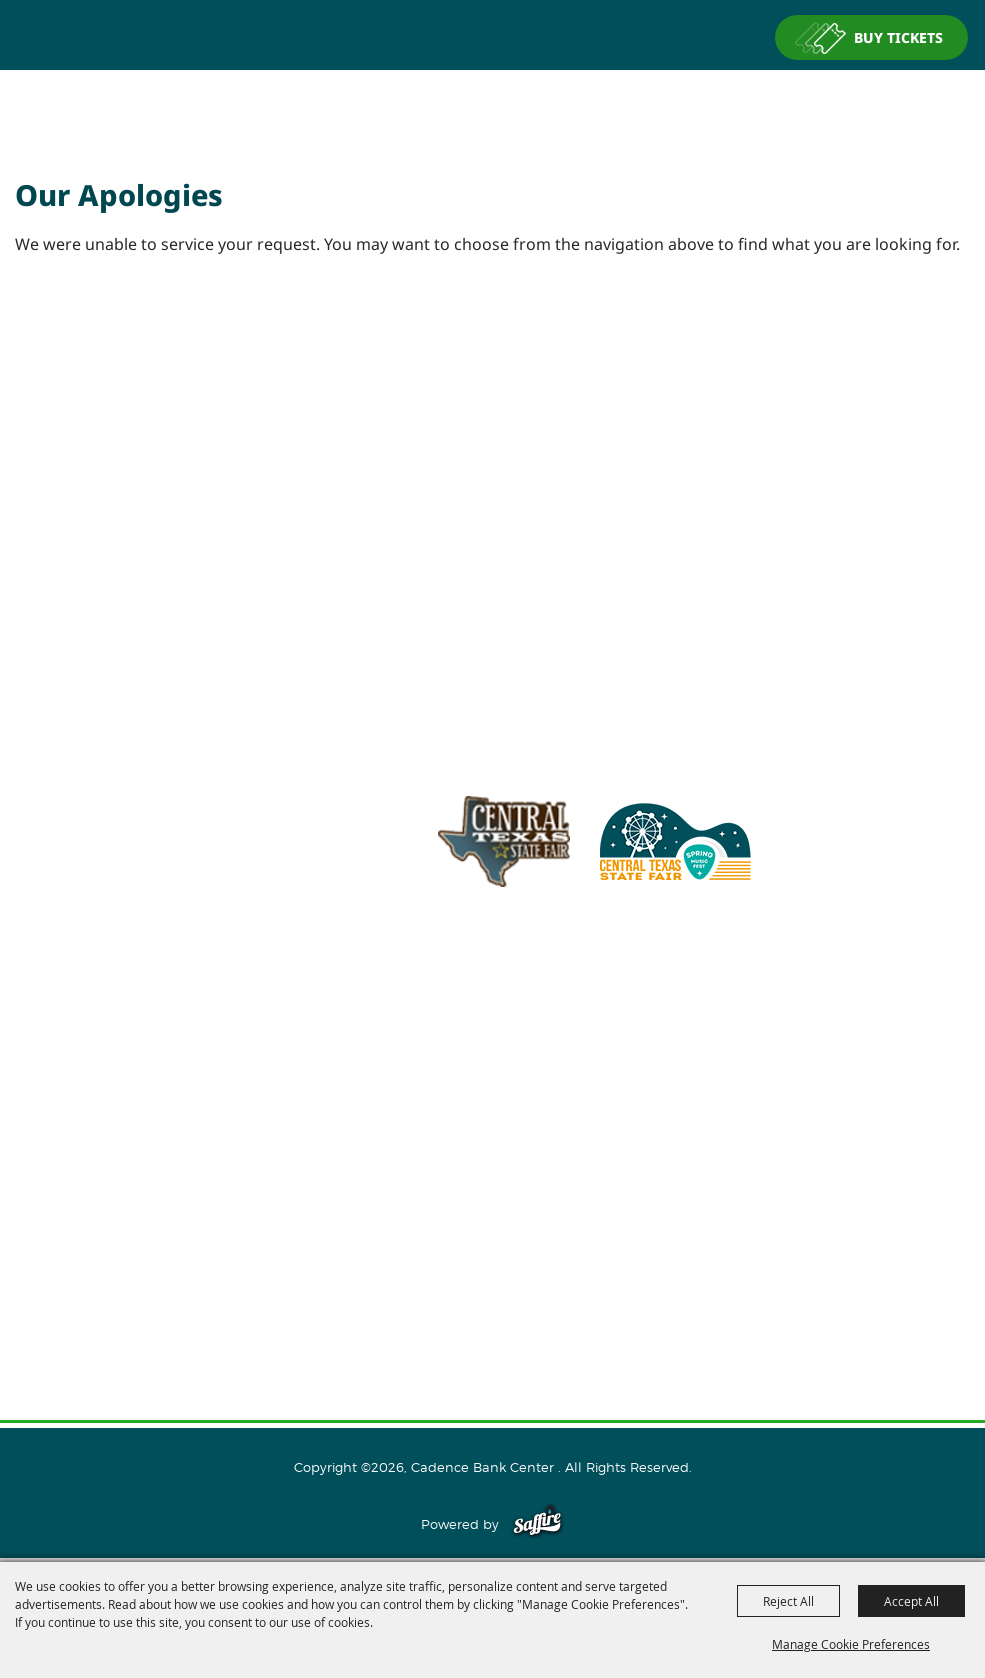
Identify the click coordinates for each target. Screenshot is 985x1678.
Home (493, 1055)
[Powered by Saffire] (537, 1524)
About (493, 1087)
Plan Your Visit (492, 1183)
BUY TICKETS (898, 37)
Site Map (493, 1279)
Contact (492, 1247)
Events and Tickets (492, 1119)
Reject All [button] (788, 1601)
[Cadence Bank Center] (493, 104)
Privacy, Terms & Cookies (493, 1311)
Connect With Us (492, 1215)
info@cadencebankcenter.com (578, 978)
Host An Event (492, 1151)
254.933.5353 (745, 978)
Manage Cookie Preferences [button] (851, 1644)
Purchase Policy (493, 1343)
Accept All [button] (911, 1601)
